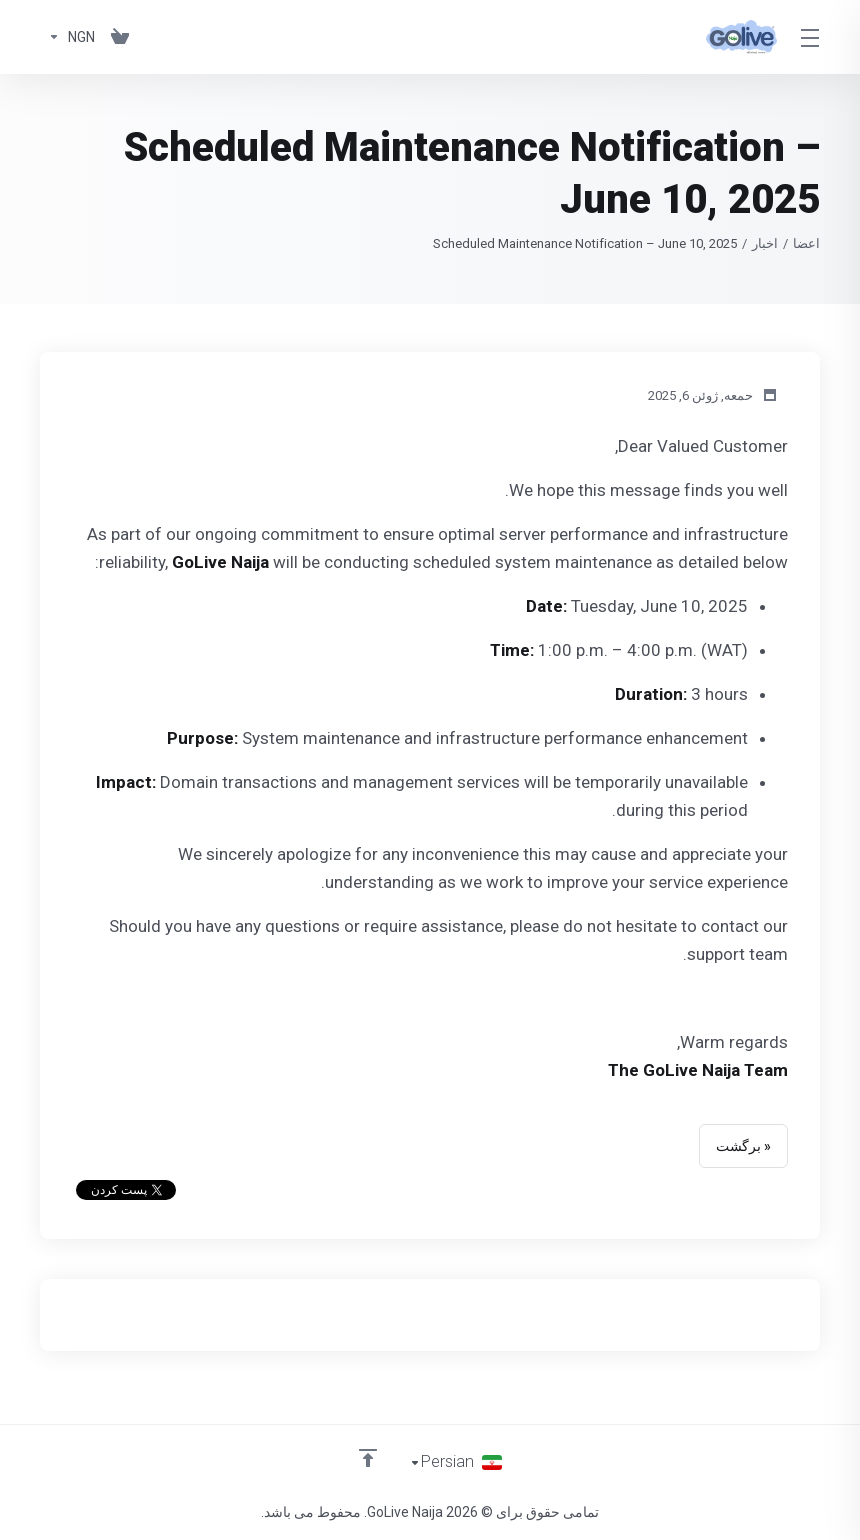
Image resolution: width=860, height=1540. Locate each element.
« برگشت (743, 1146)
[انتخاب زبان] (455, 1462)
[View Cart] (120, 37)
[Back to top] (367, 1457)
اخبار (765, 243)
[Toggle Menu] (810, 37)
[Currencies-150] (67, 37)
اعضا (806, 243)
